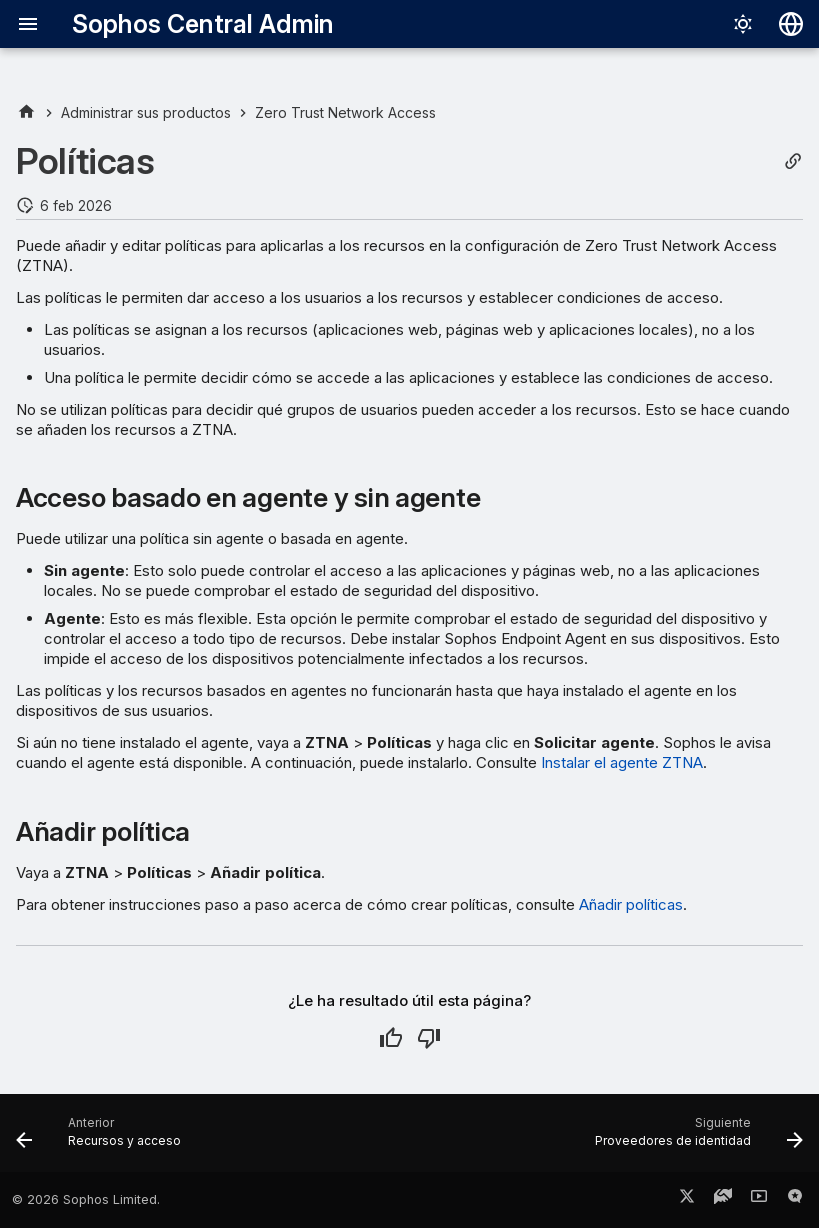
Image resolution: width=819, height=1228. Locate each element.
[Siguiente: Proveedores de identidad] (695, 1139)
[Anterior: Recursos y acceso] (102, 1139)
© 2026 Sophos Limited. (86, 1199)
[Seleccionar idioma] (791, 24)
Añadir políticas (631, 904)
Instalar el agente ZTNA (622, 762)
